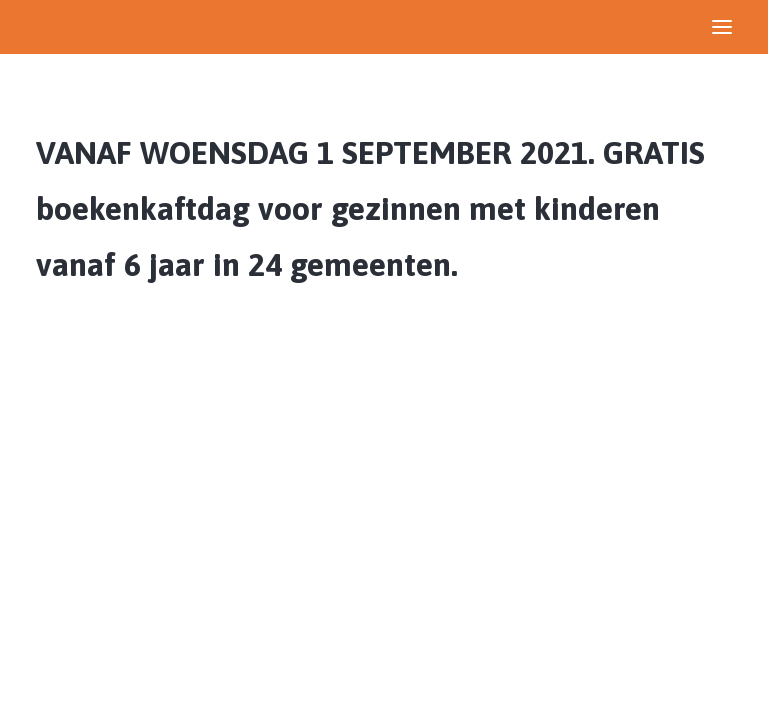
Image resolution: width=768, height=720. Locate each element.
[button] (722, 27)
